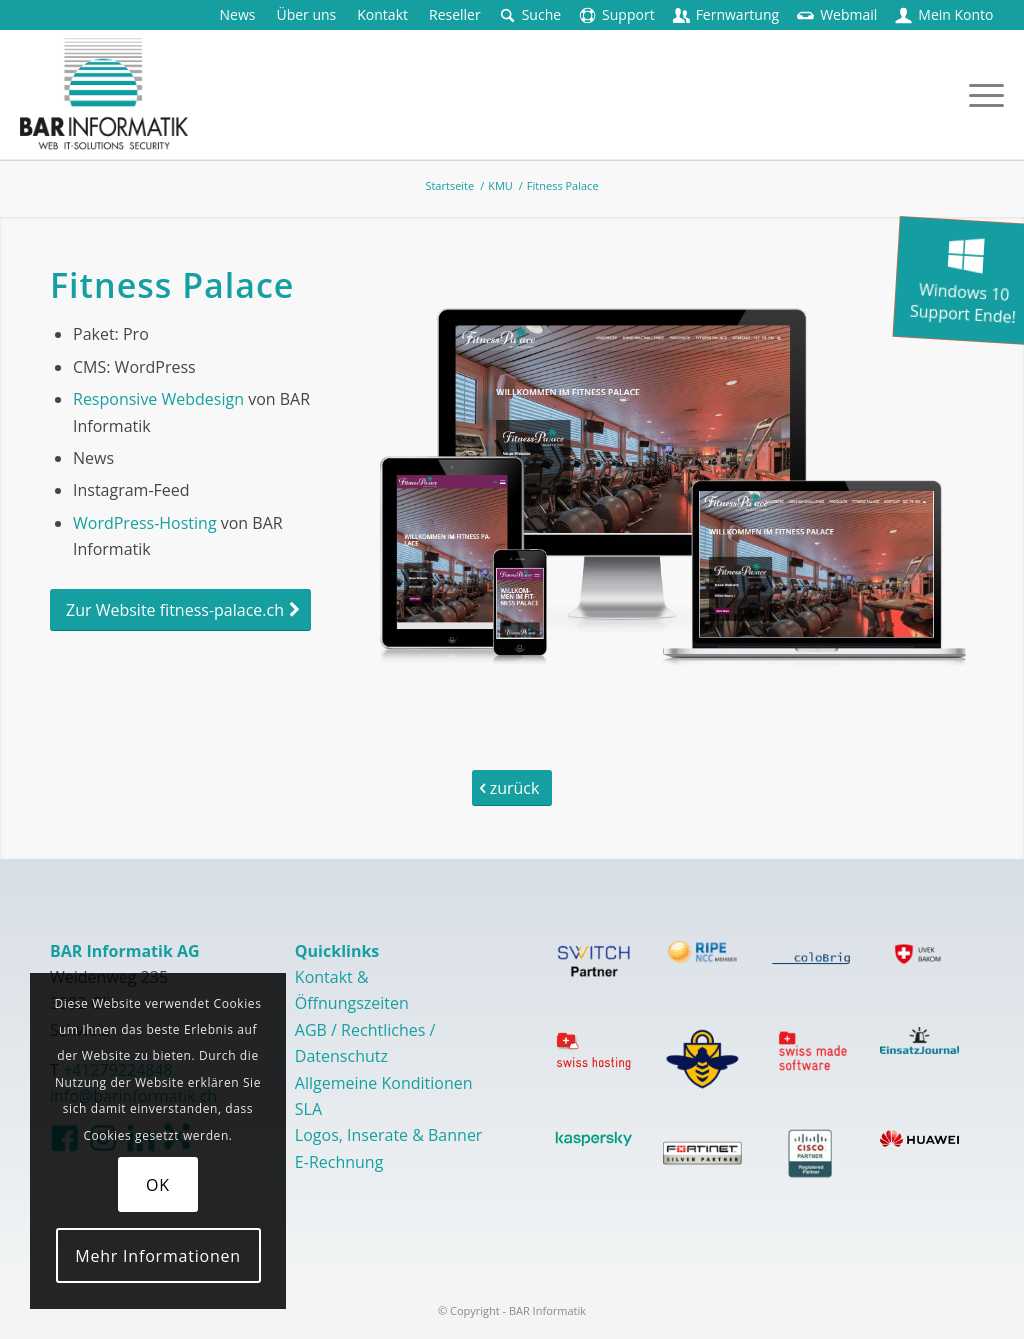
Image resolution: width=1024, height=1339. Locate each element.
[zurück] (512, 788)
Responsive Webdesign (158, 399)
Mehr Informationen (158, 1256)
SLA (308, 1109)
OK (158, 1185)
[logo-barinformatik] (103, 94)
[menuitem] (238, 15)
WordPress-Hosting (145, 523)
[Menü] (980, 94)
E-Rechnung (339, 1162)
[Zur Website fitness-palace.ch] (180, 610)
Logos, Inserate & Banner (389, 1135)
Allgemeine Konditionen (384, 1083)
